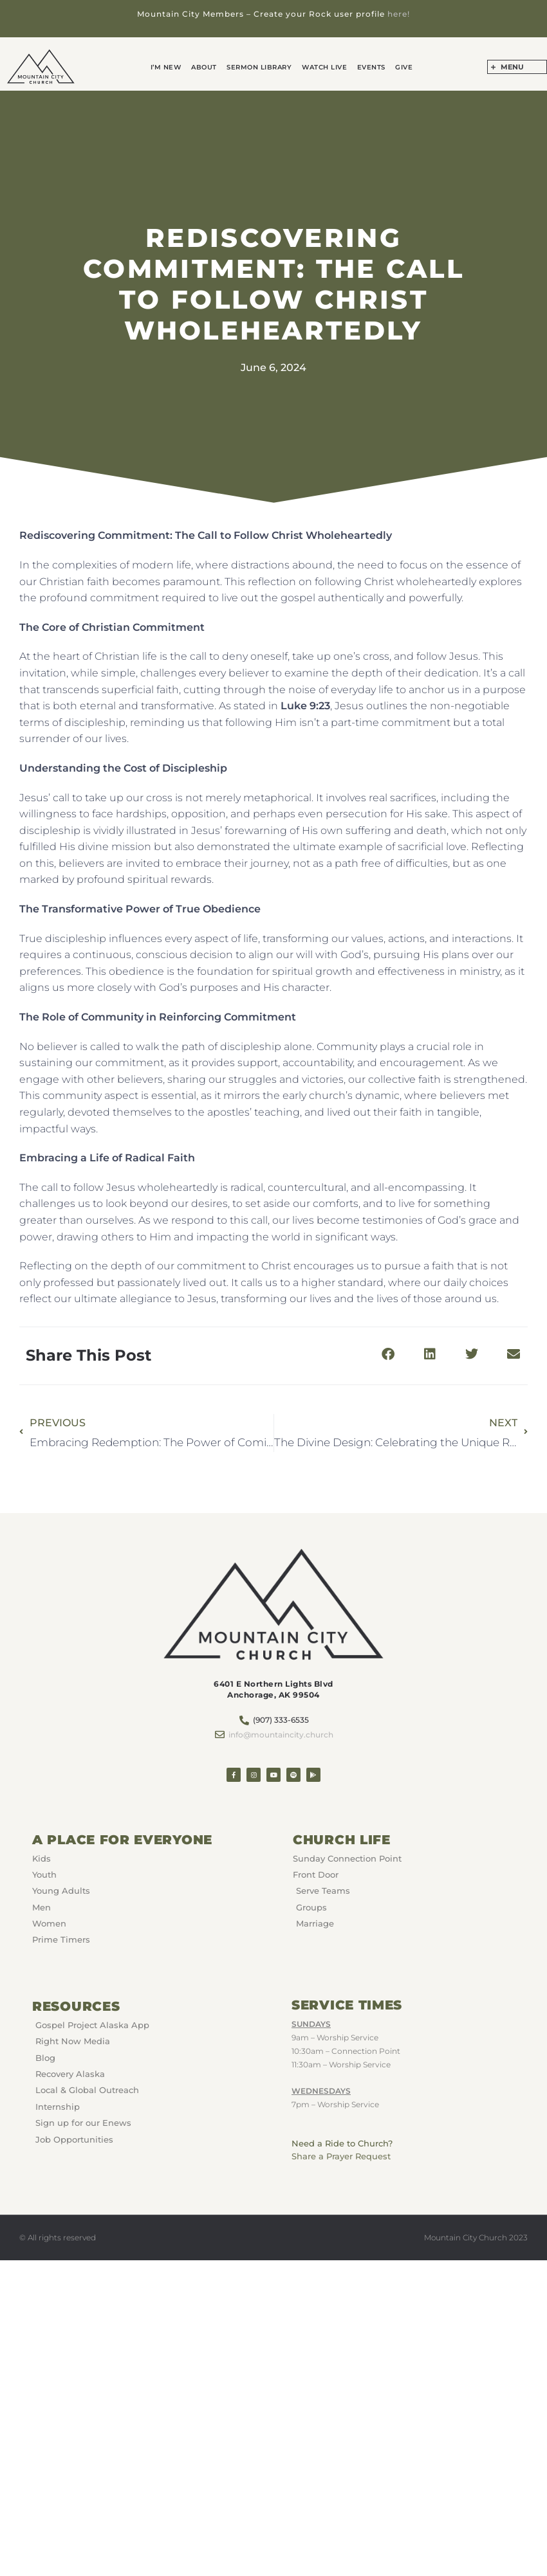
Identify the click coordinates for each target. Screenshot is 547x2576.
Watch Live (323, 66)
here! (398, 14)
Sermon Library (259, 66)
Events (369, 66)
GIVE (401, 66)
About (206, 66)
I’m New (168, 66)
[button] (387, 1354)
